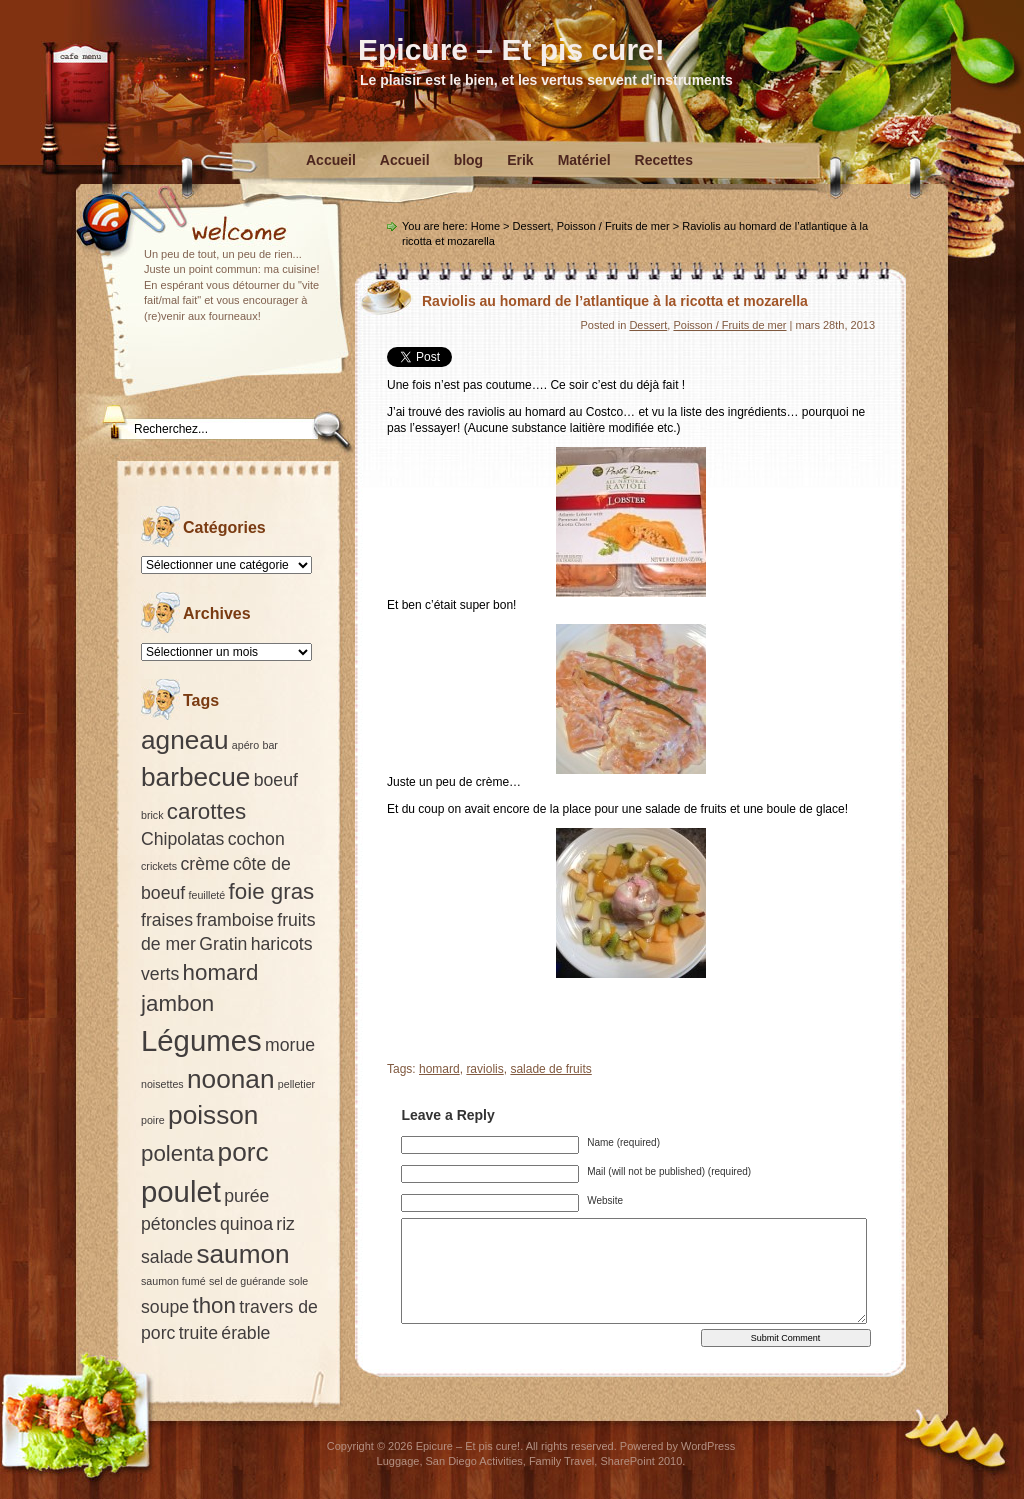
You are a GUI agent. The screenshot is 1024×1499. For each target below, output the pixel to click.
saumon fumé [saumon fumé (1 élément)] (173, 1281)
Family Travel (561, 1461)
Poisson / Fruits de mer (613, 226)
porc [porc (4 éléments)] (243, 1152)
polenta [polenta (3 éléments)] (177, 1153)
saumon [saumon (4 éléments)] (242, 1254)
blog (469, 160)
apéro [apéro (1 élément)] (245, 745)
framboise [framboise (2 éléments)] (235, 920)
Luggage (398, 1461)
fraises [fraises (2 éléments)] (167, 920)
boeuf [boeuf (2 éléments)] (276, 780)
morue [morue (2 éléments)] (290, 1045)
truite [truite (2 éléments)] (198, 1333)
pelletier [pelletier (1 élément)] (296, 1084)
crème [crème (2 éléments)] (204, 864)
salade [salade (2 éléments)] (167, 1257)
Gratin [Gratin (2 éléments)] (223, 944)
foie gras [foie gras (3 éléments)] (272, 891)
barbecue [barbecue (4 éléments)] (195, 777)
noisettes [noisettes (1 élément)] (162, 1084)
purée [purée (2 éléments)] (246, 1196)
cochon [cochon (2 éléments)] (256, 839)
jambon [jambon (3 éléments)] (177, 1003)
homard (439, 1069)
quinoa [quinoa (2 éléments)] (246, 1224)
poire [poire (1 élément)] (153, 1120)
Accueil (331, 160)
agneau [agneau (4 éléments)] (185, 740)
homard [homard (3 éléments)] (221, 972)
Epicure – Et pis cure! (511, 49)
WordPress (708, 1446)
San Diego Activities (474, 1461)
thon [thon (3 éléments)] (213, 1305)
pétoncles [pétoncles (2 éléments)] (179, 1224)
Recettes (664, 160)
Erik (520, 160)
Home (485, 226)
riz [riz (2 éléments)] (285, 1224)
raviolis (484, 1069)
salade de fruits (550, 1069)
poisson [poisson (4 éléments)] (213, 1115)
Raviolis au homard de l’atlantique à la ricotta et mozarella (615, 301)
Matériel (584, 160)
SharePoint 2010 (641, 1461)
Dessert (532, 226)
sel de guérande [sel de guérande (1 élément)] (247, 1281)
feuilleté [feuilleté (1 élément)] (207, 895)
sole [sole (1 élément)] (299, 1281)
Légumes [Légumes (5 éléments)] (201, 1040)
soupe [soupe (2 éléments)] (165, 1307)
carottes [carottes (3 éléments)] (206, 811)
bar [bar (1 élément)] (269, 745)
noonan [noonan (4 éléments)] (231, 1079)
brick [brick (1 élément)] (152, 815)
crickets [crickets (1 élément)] (159, 866)
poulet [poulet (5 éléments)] (181, 1191)
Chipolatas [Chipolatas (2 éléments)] (182, 839)
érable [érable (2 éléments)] (245, 1333)
